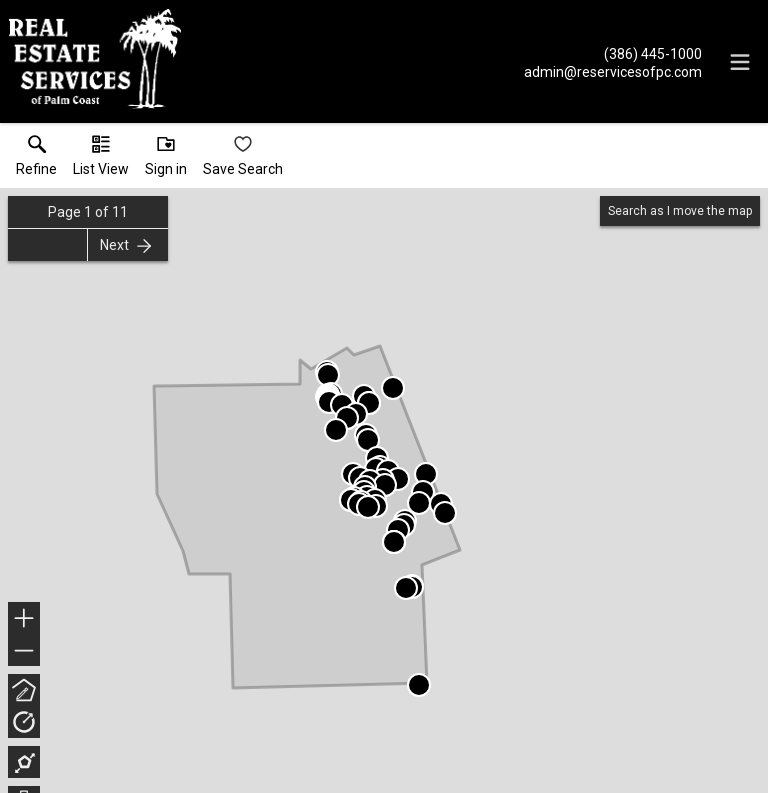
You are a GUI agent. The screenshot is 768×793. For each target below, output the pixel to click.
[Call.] (613, 53)
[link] (36, 160)
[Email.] (613, 71)
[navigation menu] (740, 62)
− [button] (24, 651)
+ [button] (24, 620)
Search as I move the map (680, 211)
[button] (101, 160)
